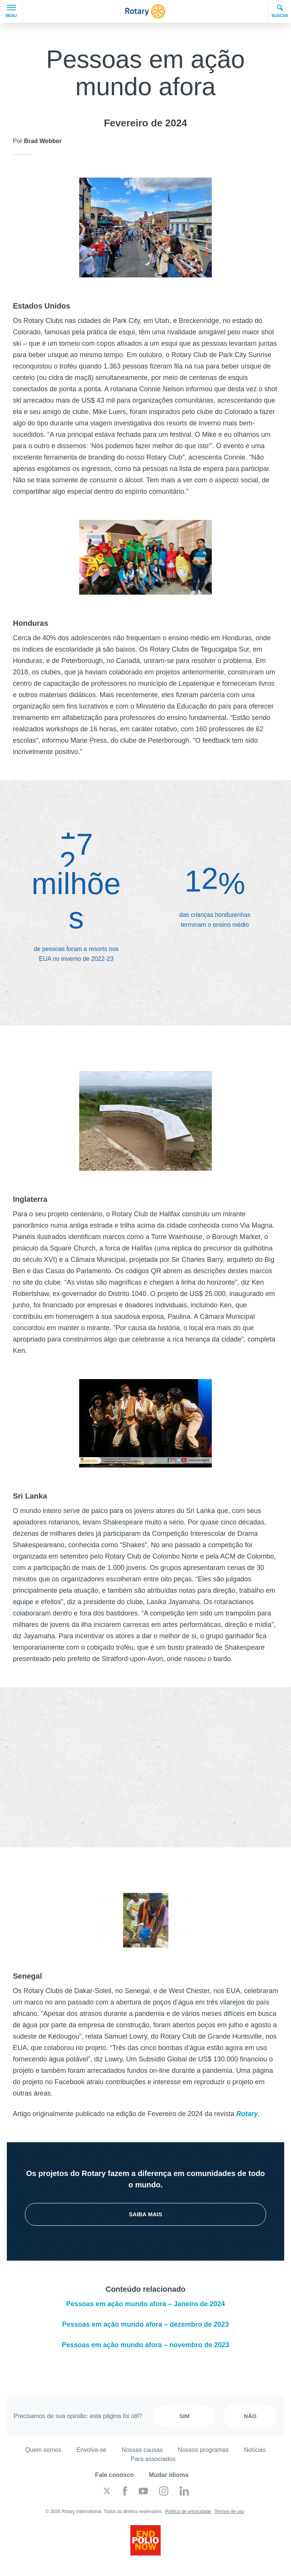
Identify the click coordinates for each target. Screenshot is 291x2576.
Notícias (255, 2450)
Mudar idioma (168, 2475)
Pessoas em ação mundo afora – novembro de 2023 (145, 2345)
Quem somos (43, 2450)
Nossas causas (142, 2450)
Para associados (153, 2459)
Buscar (280, 11)
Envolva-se (91, 2450)
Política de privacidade (188, 2511)
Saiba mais (145, 2214)
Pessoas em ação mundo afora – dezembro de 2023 (145, 2324)
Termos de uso (229, 2511)
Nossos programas (203, 2450)
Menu (11, 11)
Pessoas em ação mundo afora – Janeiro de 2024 (145, 2304)
